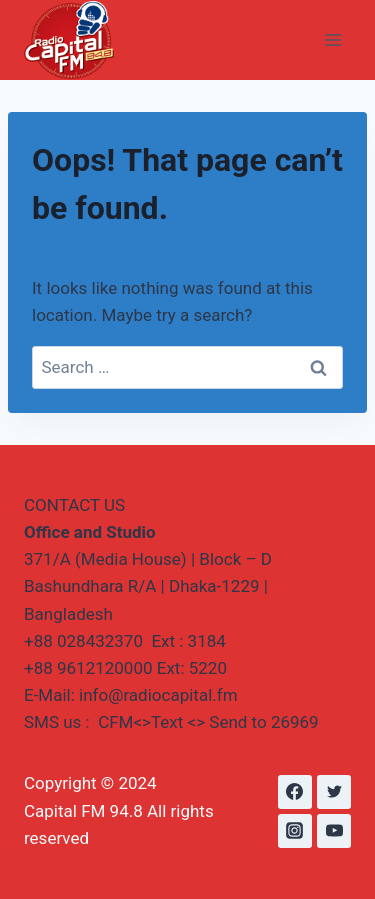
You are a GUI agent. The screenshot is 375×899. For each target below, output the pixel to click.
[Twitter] (334, 792)
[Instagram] (295, 831)
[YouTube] (334, 831)
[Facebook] (295, 792)
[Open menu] (332, 39)
